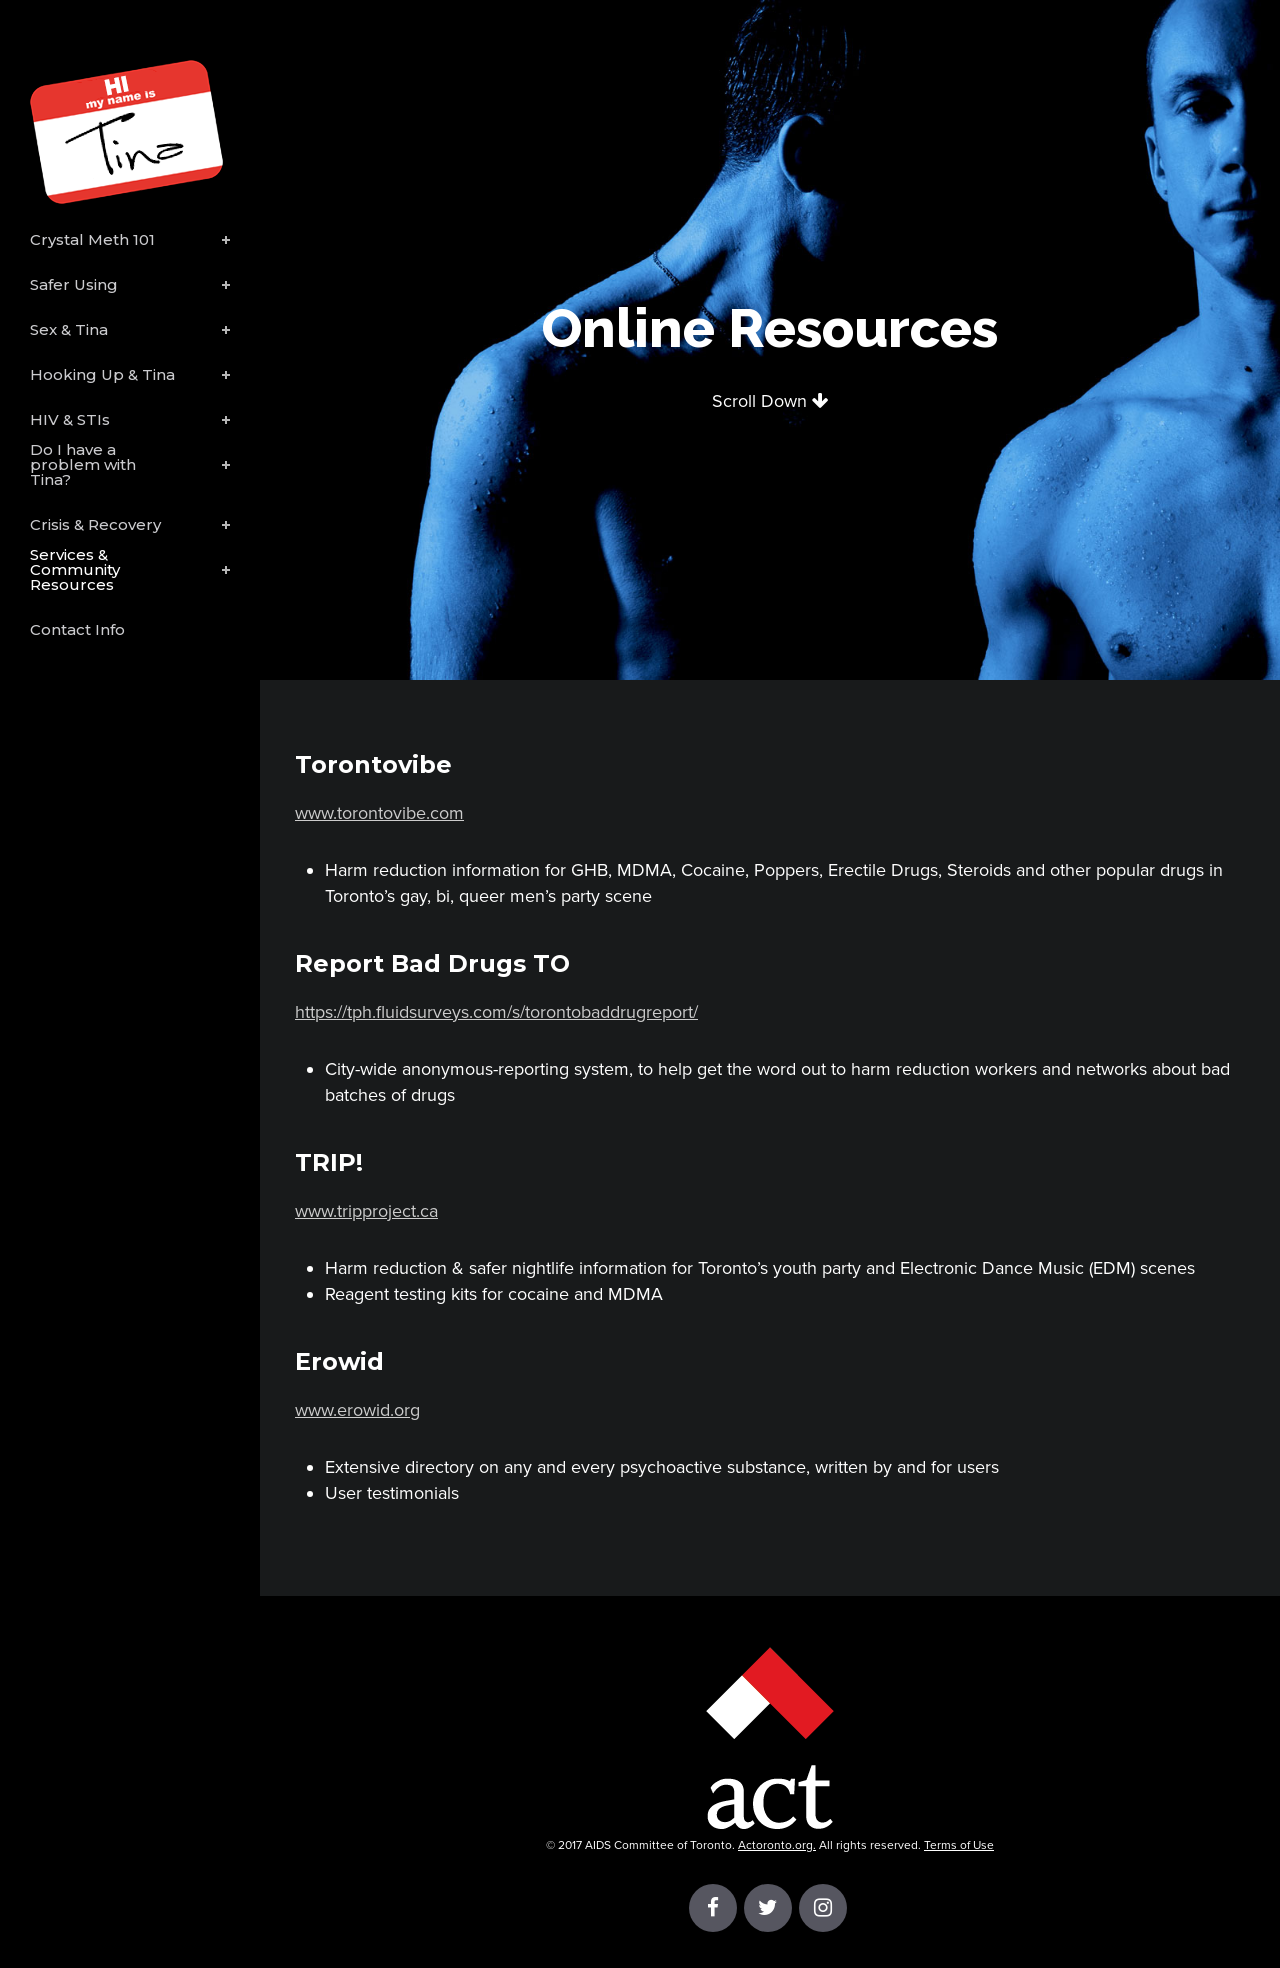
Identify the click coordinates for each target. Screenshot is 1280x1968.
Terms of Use (959, 1845)
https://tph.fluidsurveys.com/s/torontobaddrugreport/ (496, 1012)
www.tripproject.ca (366, 1211)
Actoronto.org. (777, 1845)
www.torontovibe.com (379, 813)
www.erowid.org (357, 1410)
